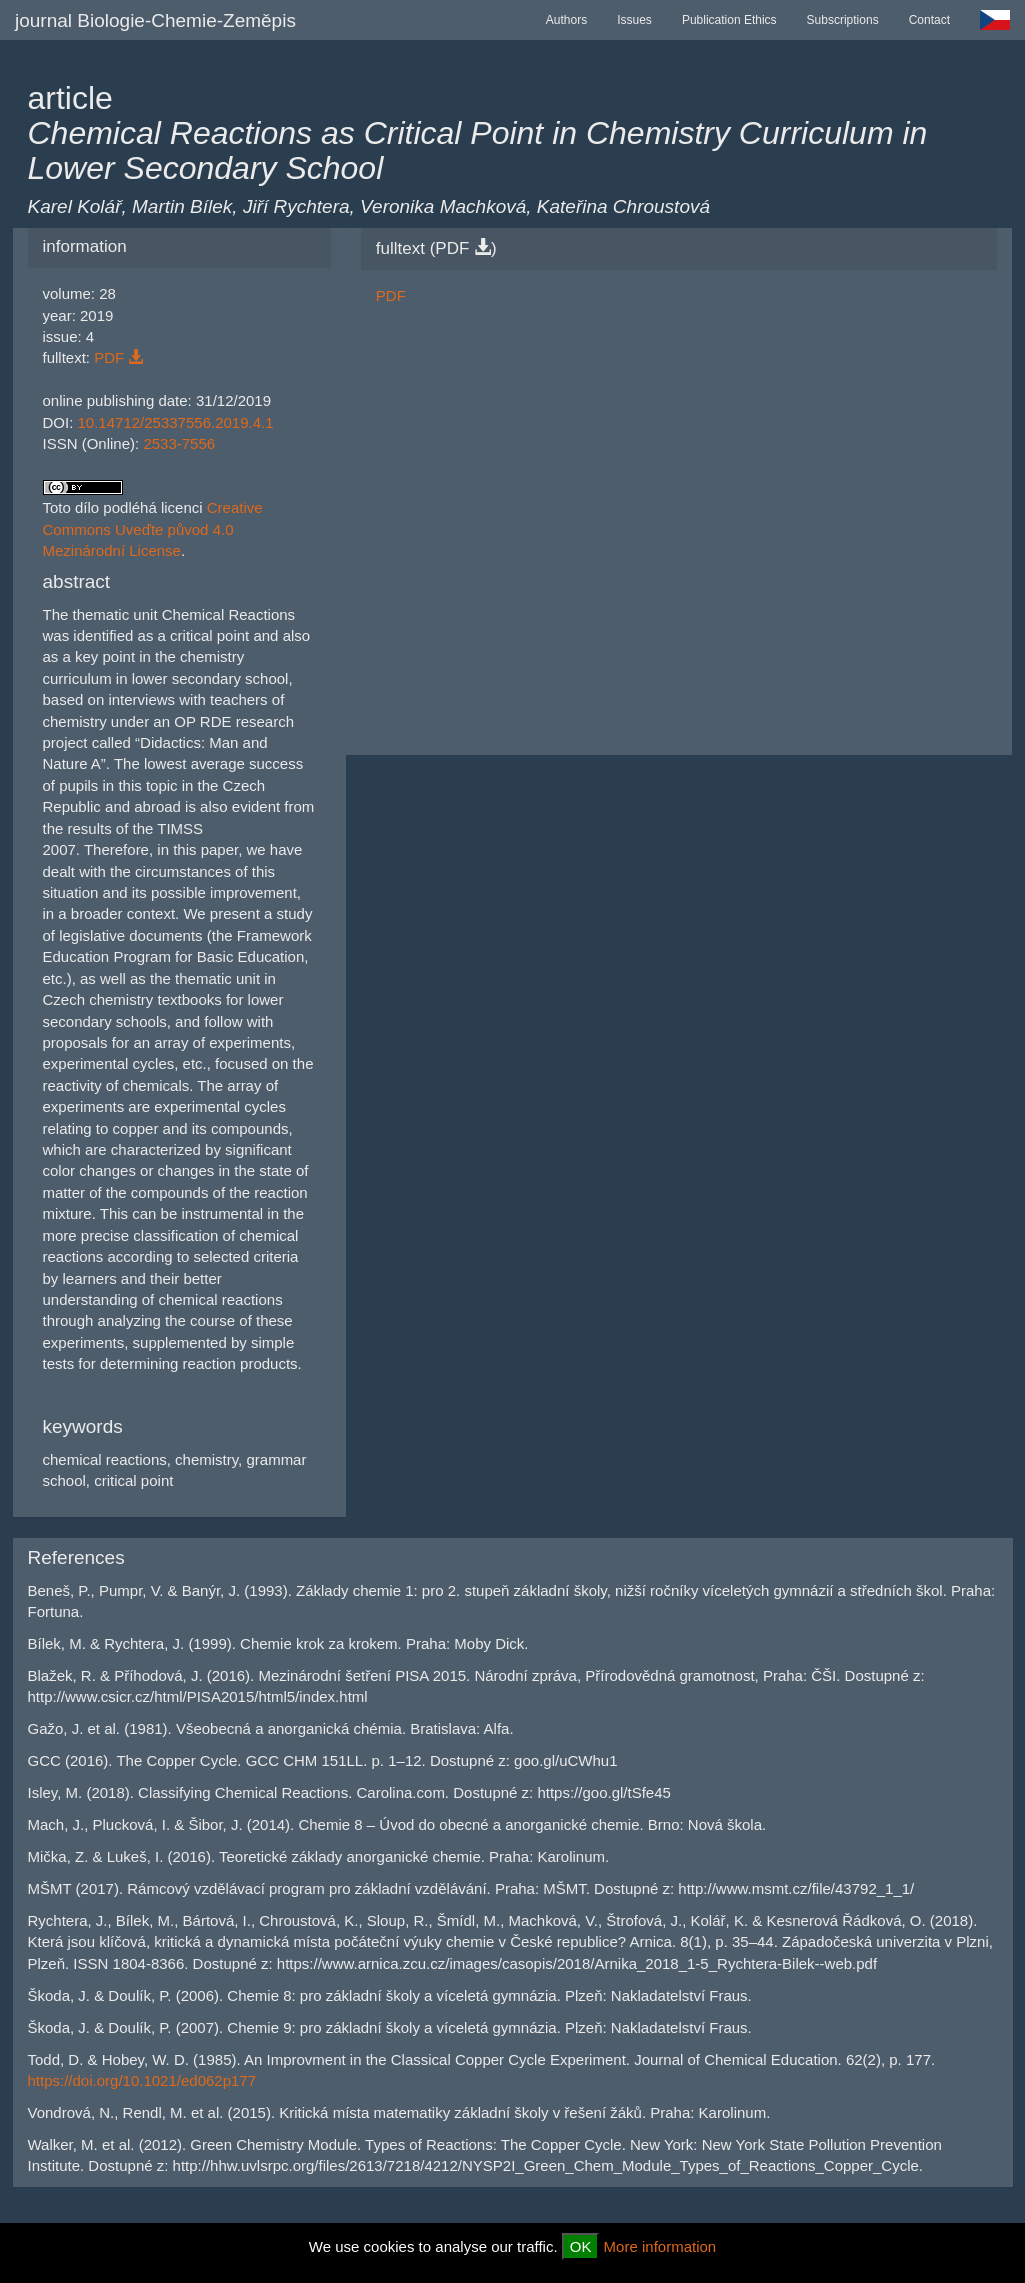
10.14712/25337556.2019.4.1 (176, 422)
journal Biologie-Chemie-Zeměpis (155, 20)
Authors (566, 20)
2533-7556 (179, 443)
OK (581, 2246)
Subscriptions (843, 20)
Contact (929, 20)
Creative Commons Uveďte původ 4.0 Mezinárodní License (153, 529)
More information (660, 2246)
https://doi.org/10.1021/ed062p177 (142, 2080)
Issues (634, 20)
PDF (118, 357)
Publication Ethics (729, 20)
